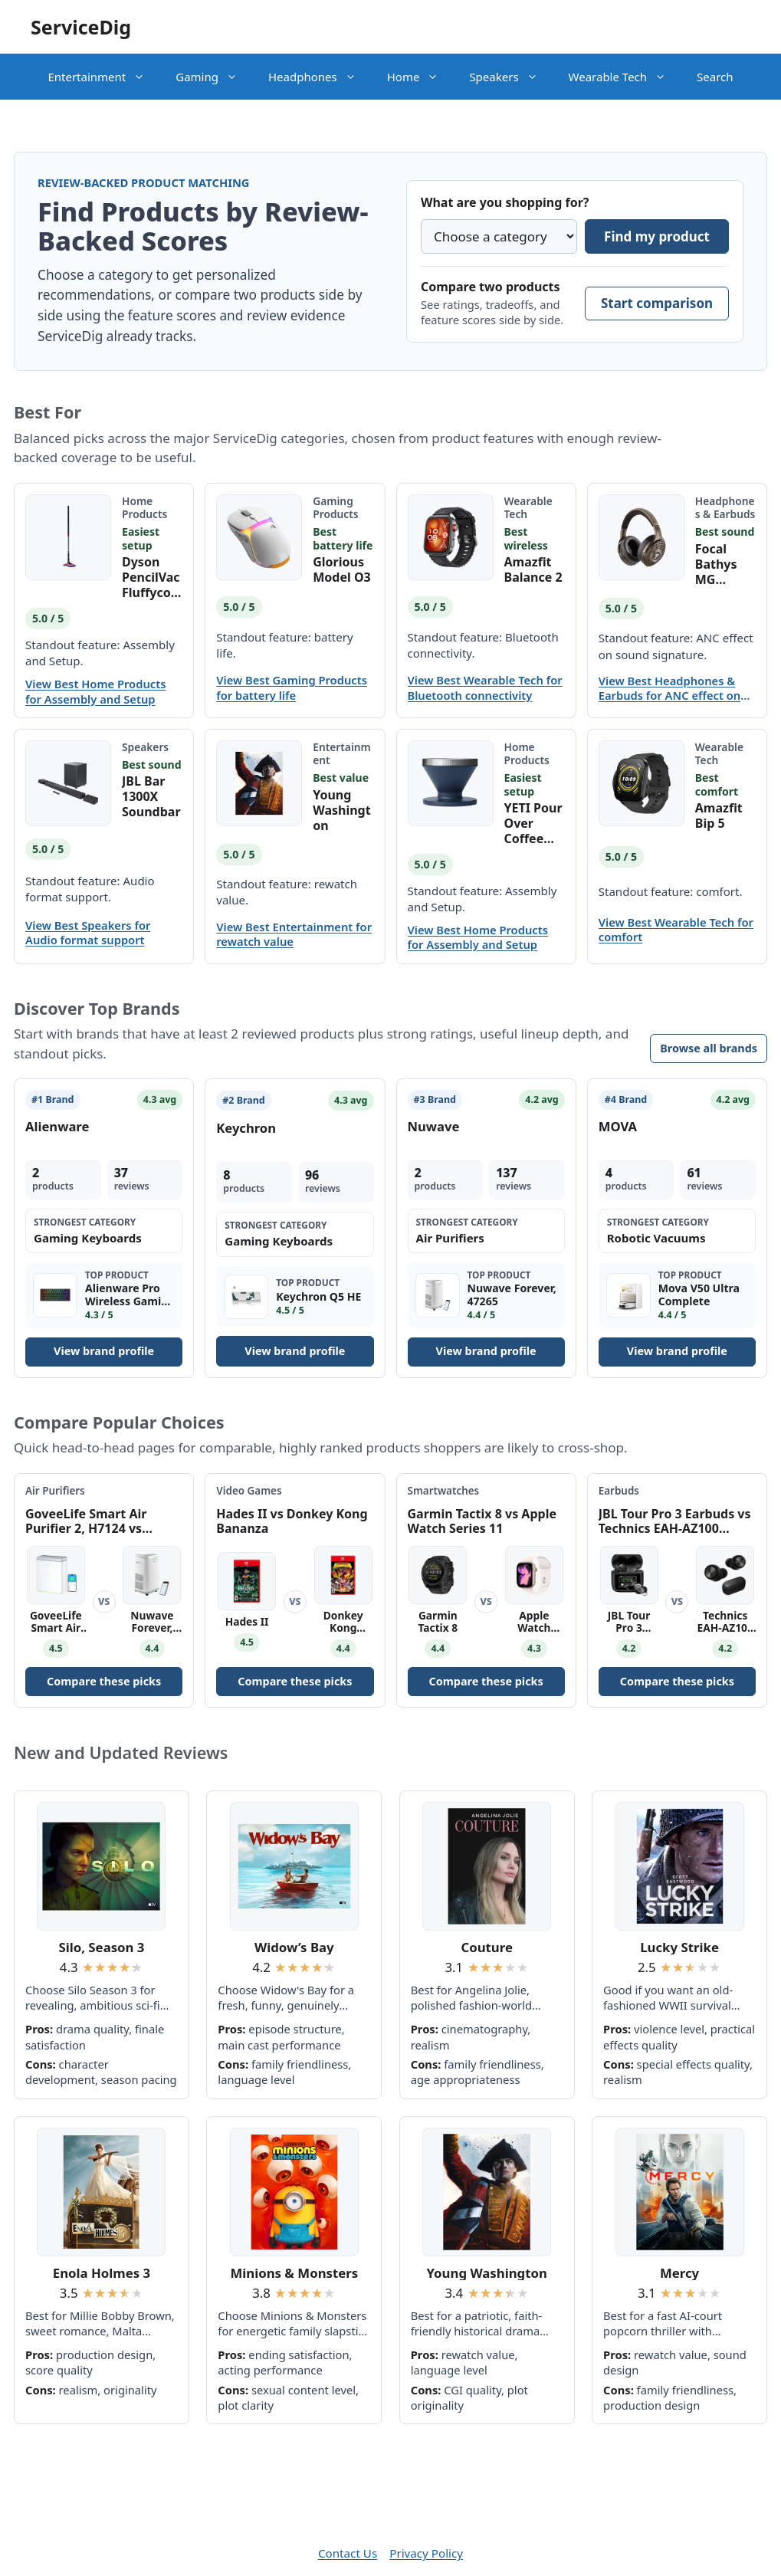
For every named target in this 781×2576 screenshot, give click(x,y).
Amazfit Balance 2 (533, 569)
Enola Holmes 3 (101, 2273)
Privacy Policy (426, 2553)
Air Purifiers (55, 1491)
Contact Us (347, 2553)
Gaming (214, 77)
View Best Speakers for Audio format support (87, 932)
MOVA (618, 1126)
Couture (487, 1947)
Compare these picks (104, 1681)
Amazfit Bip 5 (719, 815)
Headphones (320, 77)
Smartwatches (444, 1491)
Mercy (679, 2273)
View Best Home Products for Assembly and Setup (95, 691)
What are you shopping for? (505, 202)
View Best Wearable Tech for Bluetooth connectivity (485, 687)
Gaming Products (335, 507)
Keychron (246, 1128)
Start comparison (657, 303)
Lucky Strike (679, 1947)
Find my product (657, 236)
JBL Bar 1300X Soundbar (151, 796)
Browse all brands (708, 1048)
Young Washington (341, 810)
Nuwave (434, 1126)
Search (715, 76)
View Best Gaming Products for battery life (291, 687)
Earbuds (619, 1491)
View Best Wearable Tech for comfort (676, 929)
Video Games (248, 1491)
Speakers (511, 77)
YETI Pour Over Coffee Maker (533, 823)
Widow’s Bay (294, 1947)
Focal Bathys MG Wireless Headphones (722, 564)
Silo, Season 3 (101, 1947)
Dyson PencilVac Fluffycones (151, 577)
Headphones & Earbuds (725, 507)
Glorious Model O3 (342, 569)
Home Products (144, 507)
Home (420, 77)
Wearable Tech (625, 77)
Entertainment (104, 77)
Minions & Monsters (294, 2273)
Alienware (57, 1126)
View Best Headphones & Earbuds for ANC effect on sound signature (669, 688)
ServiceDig (81, 27)
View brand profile (104, 1351)
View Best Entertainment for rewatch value (294, 934)
